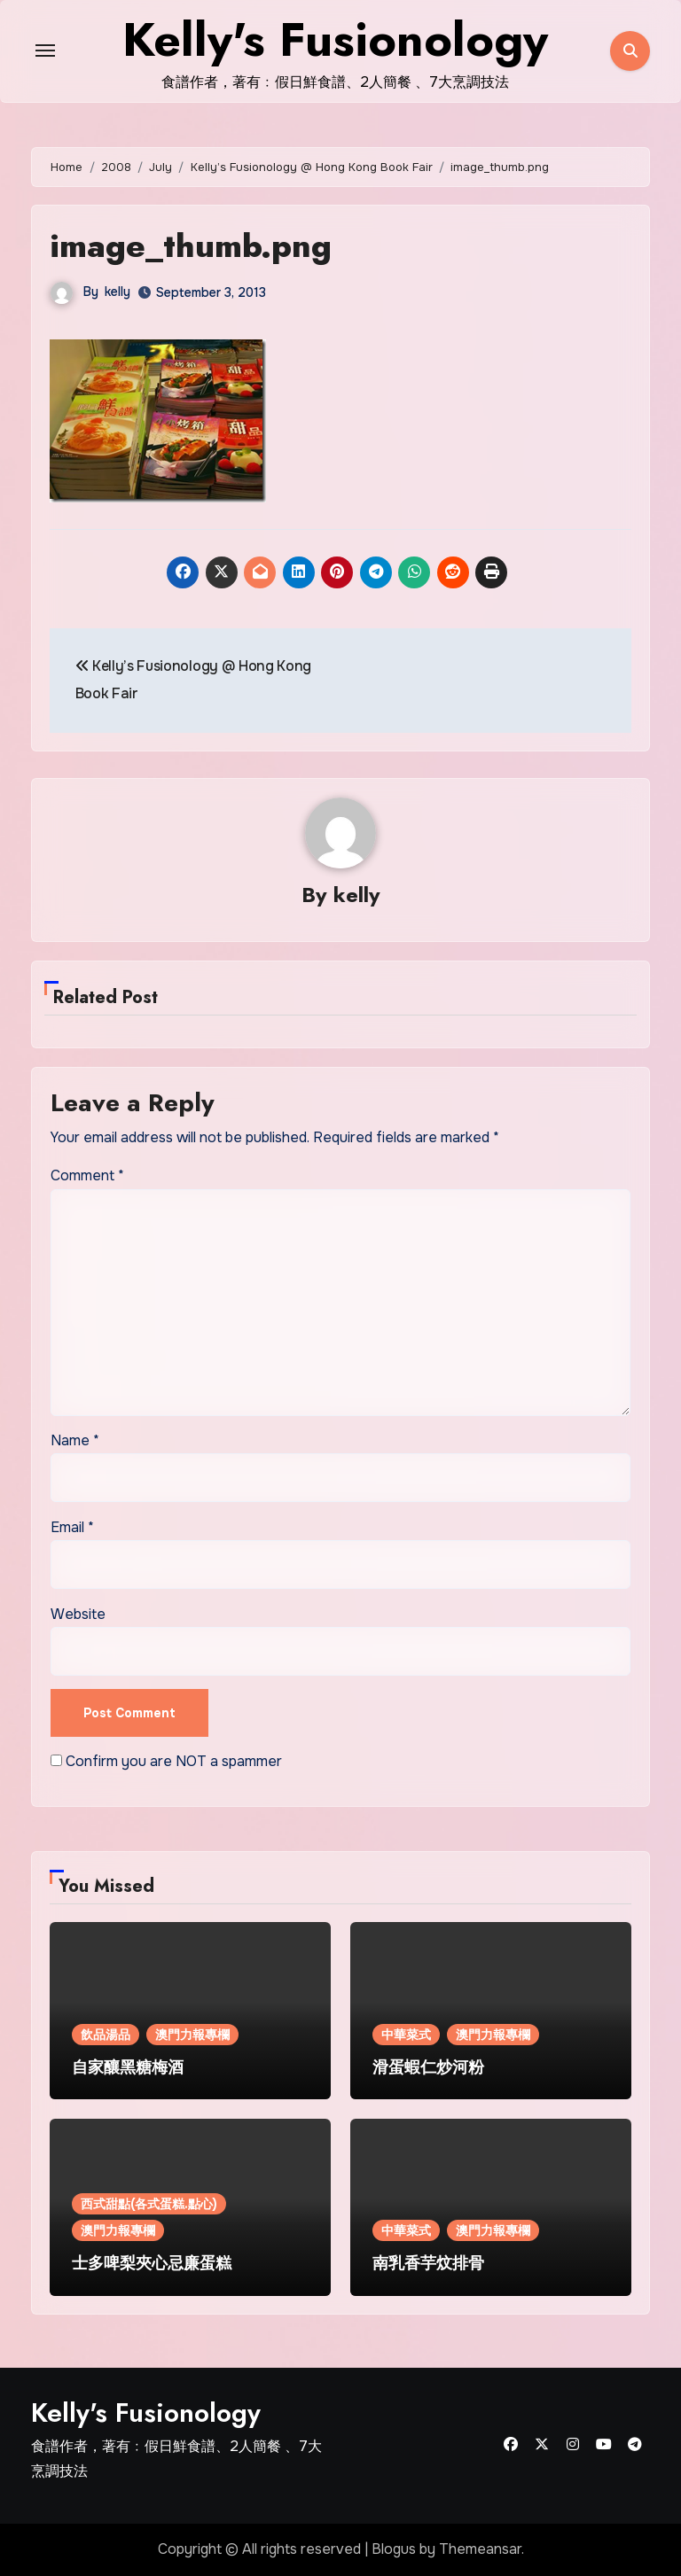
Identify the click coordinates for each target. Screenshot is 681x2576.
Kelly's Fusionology (146, 2412)
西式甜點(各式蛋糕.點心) (149, 2205)
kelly (117, 292)
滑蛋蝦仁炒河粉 (428, 2067)
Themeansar (480, 2550)
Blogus (394, 2550)
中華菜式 (406, 2035)
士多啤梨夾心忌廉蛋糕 (151, 2264)
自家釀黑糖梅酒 (128, 2067)
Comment (87, 1176)
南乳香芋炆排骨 (428, 2264)
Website (78, 1614)
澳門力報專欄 (192, 2035)
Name (75, 1440)
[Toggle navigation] (45, 50)
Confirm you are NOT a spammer (166, 1761)
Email (72, 1527)
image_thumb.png (194, 245)
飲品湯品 (105, 2035)
